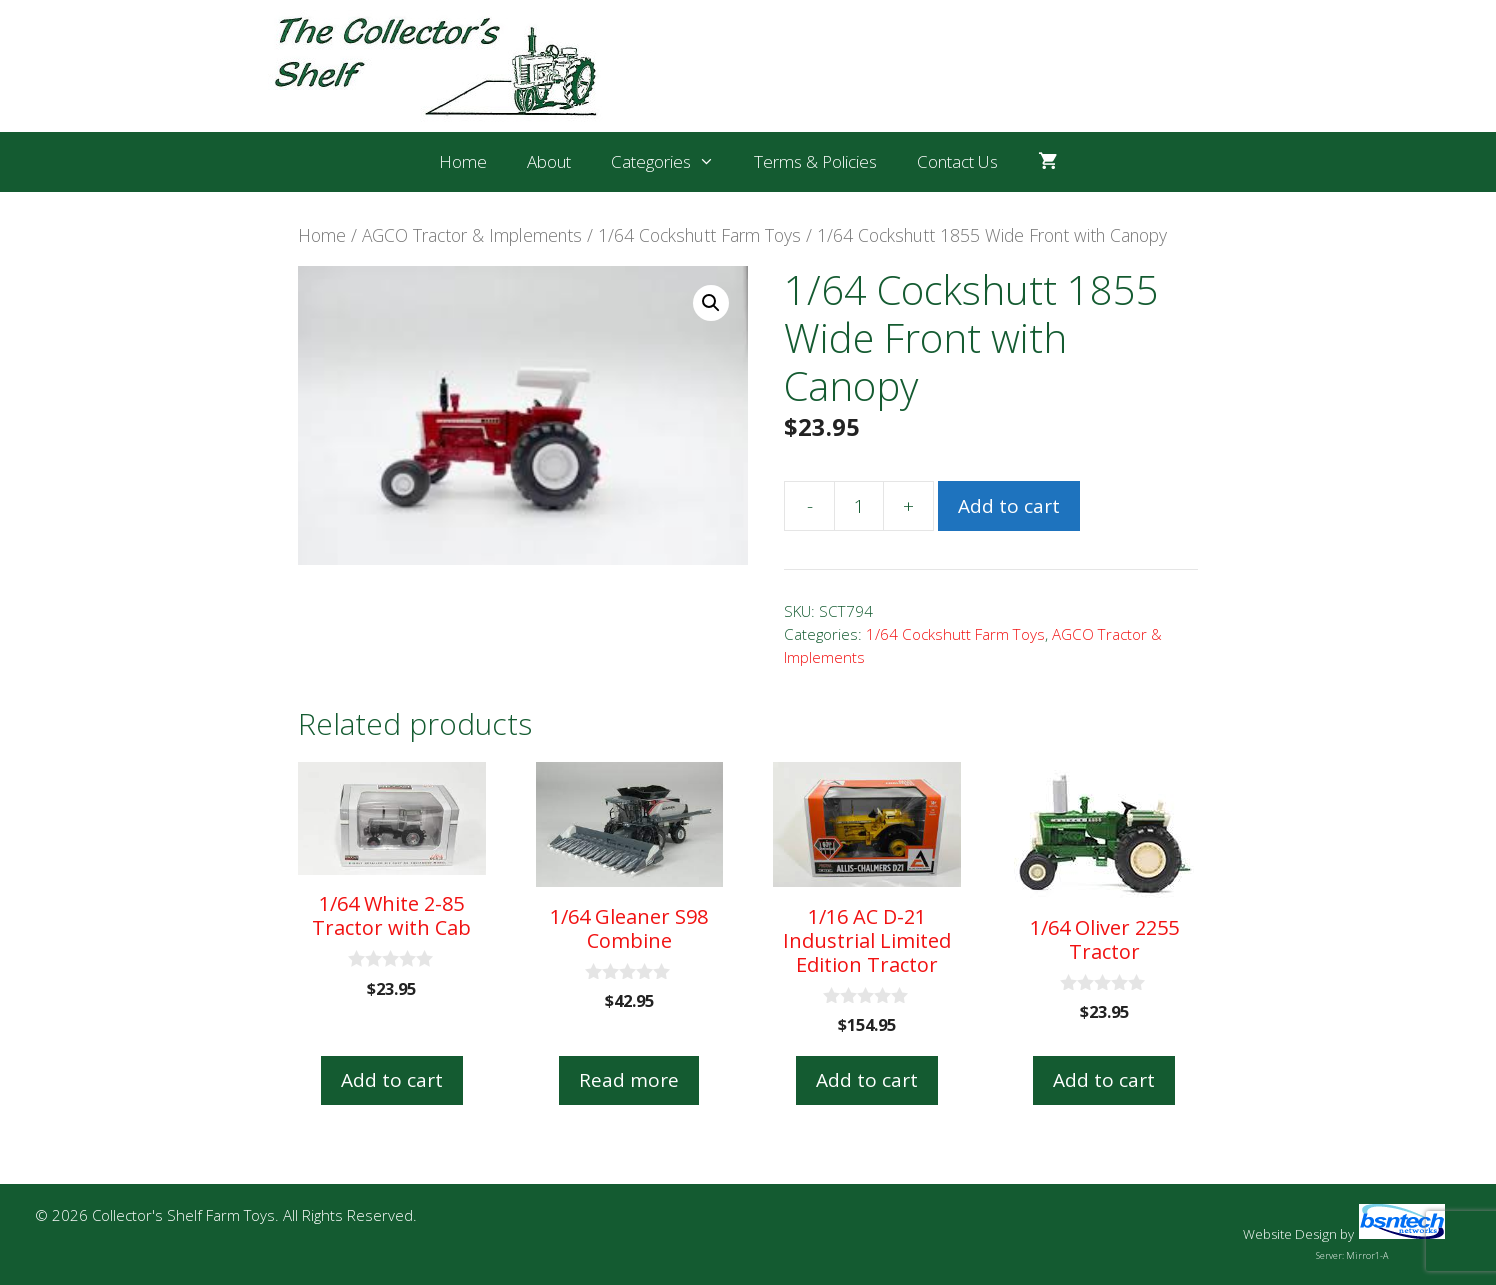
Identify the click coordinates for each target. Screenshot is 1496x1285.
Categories (673, 162)
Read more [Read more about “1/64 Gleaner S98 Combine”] (629, 1080)
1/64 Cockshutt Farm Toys (699, 235)
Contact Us (957, 161)
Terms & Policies (815, 161)
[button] (711, 303)
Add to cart (1009, 506)
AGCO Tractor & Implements (472, 235)
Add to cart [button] (392, 1080)
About (549, 161)
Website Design (1290, 1234)
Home (463, 161)
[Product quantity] (859, 506)
